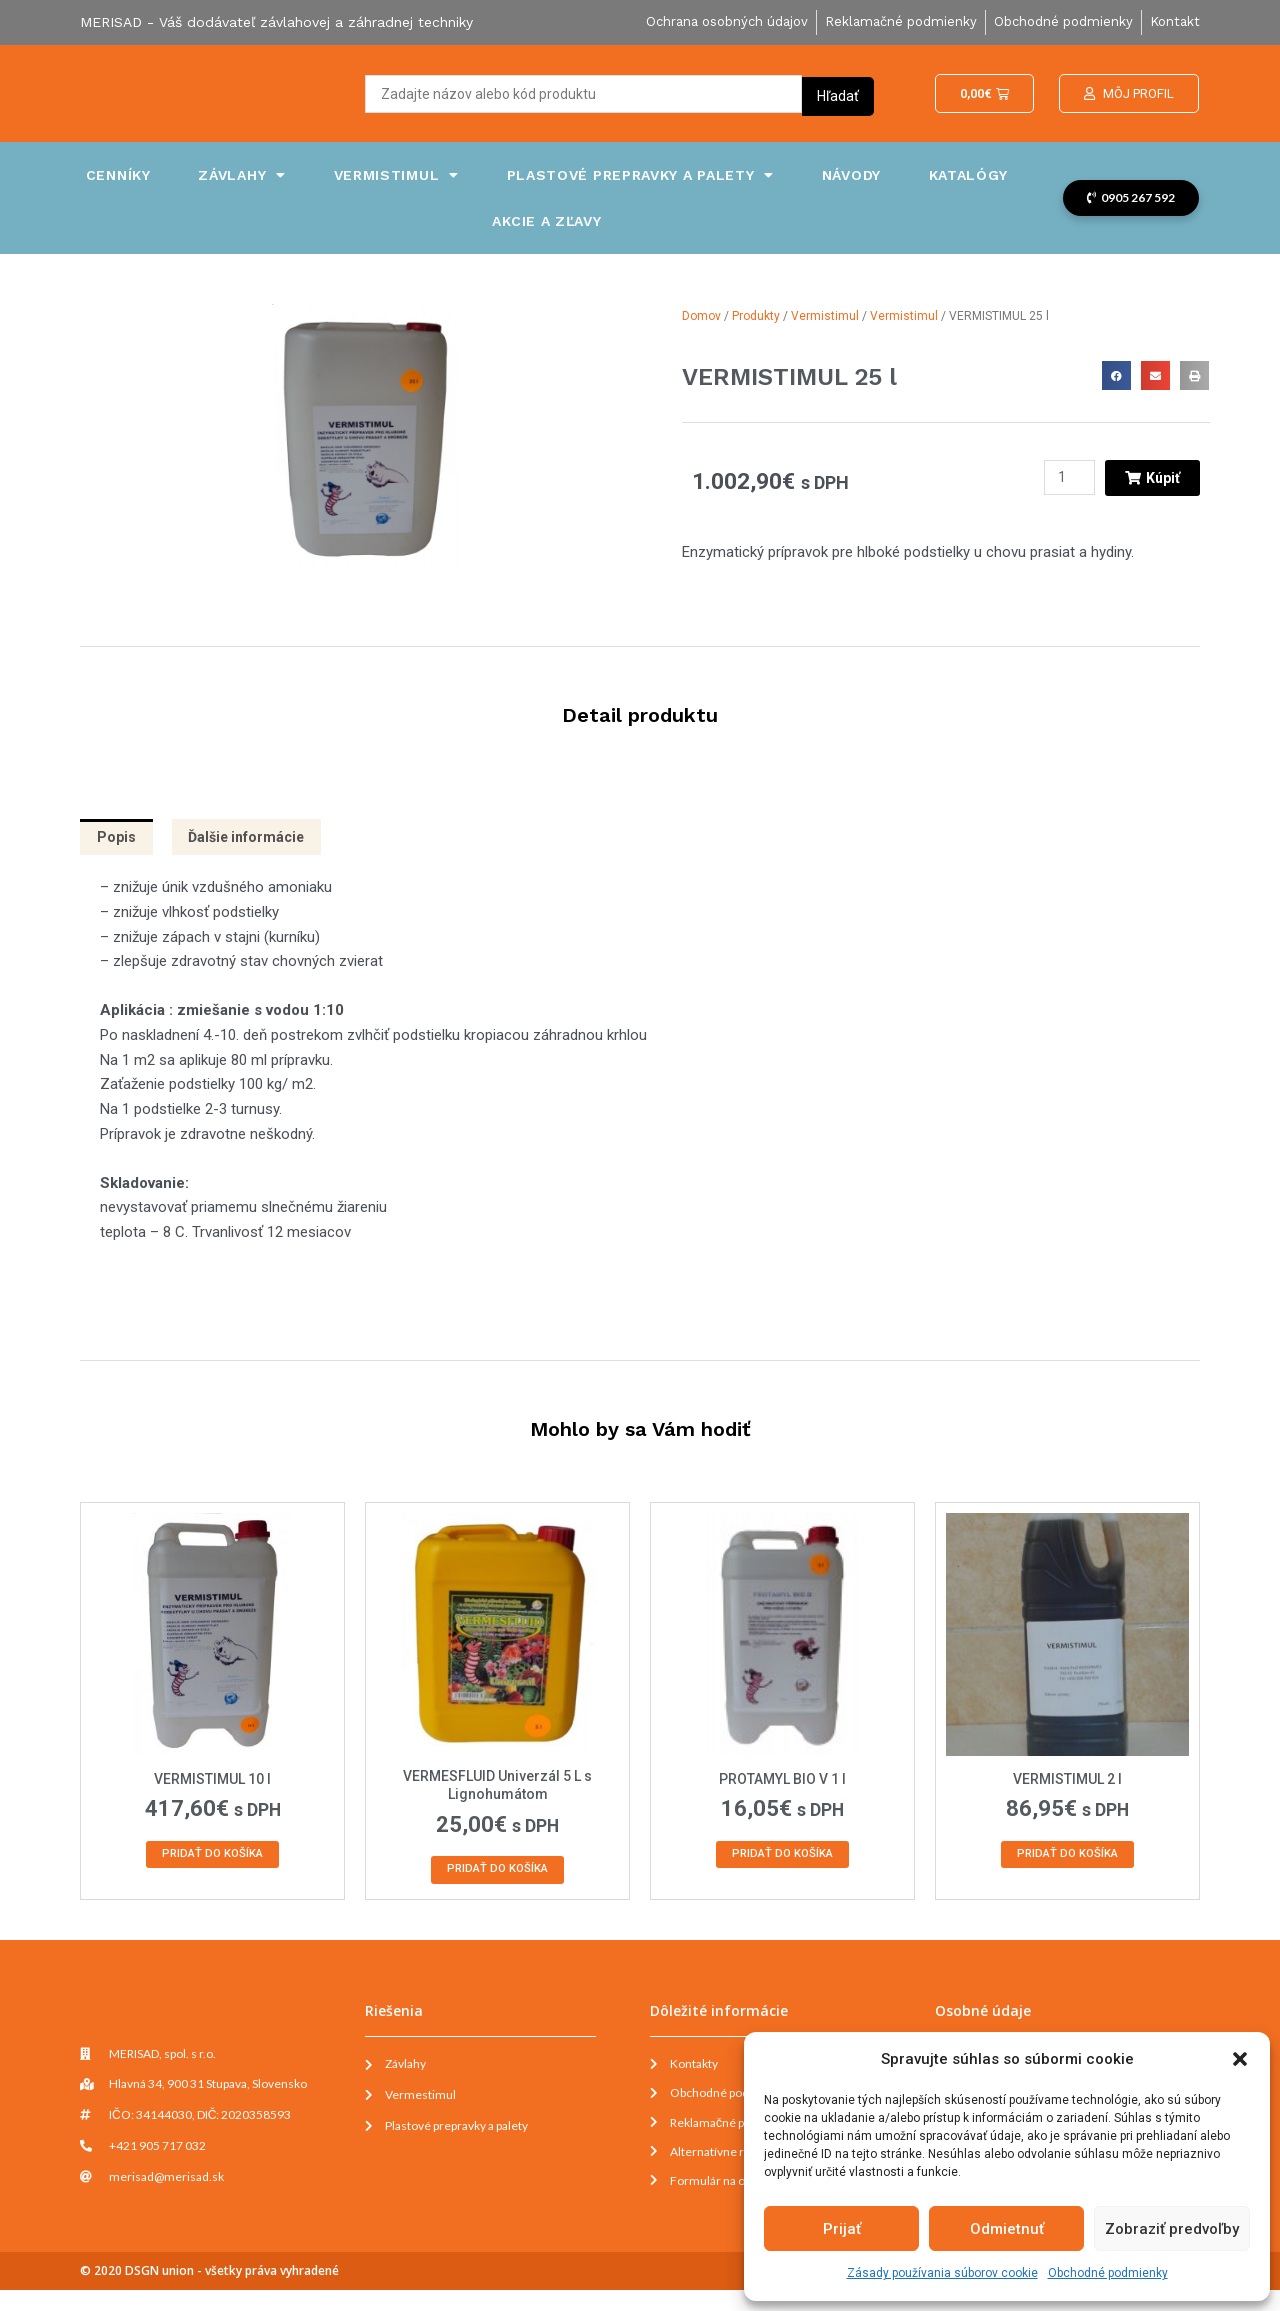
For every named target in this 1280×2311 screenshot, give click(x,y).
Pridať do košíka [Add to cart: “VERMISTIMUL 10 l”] (213, 1862)
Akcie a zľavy (546, 221)
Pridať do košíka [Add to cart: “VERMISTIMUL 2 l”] (1068, 1862)
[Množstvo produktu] (1065, 478)
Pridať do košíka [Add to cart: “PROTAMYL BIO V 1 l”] (783, 1862)
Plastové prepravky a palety (641, 175)
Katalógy (969, 175)
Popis (118, 839)
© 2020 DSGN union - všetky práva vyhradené (209, 2291)
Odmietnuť (1007, 2229)
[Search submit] (838, 94)
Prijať (842, 2229)
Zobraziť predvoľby (1172, 2229)
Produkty (756, 316)
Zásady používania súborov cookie (942, 2273)
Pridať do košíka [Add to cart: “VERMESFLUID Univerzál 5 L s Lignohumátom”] (498, 1878)
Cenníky (118, 175)
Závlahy (242, 175)
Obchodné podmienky (1108, 2273)
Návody (851, 175)
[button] (1240, 2059)
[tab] (118, 839)
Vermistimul (396, 175)
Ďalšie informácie (255, 839)
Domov (701, 316)
